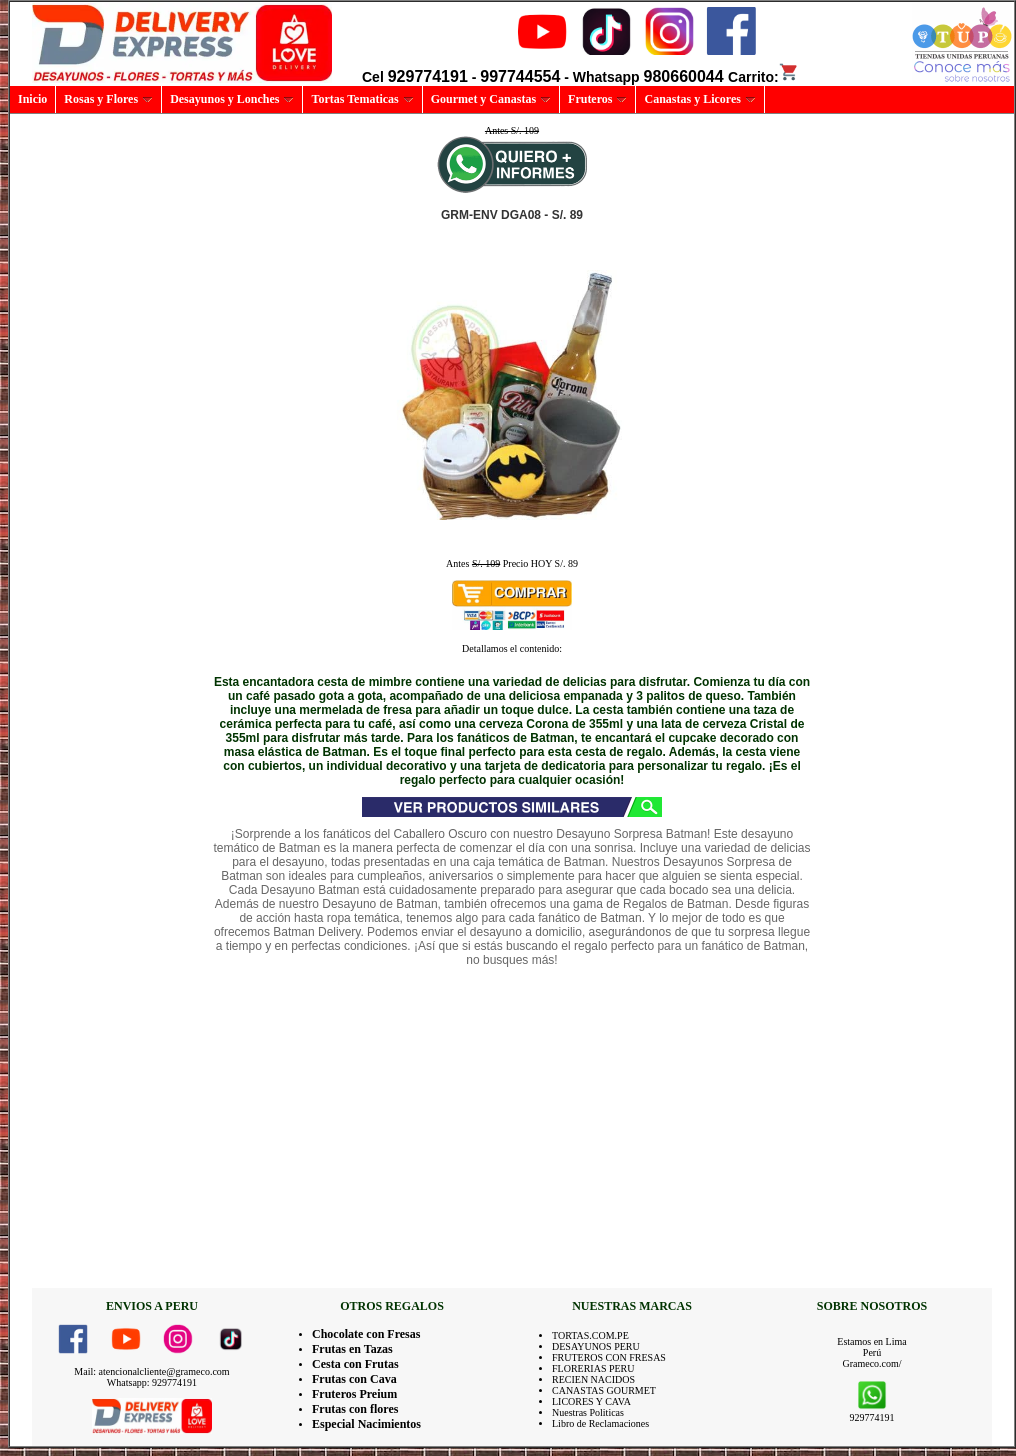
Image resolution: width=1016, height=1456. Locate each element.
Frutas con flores (355, 1409)
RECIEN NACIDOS (593, 1379)
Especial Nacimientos (366, 1424)
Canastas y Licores (699, 99)
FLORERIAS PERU (593, 1368)
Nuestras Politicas (588, 1412)
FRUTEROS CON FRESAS (609, 1357)
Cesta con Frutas (355, 1364)
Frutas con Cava (354, 1379)
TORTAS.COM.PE (590, 1335)
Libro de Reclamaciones (600, 1423)
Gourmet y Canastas (491, 99)
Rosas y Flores (108, 99)
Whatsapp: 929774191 (152, 1382)
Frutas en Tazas (352, 1349)
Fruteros (597, 99)
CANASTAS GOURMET (604, 1390)
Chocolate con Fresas (366, 1334)
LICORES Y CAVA (591, 1401)
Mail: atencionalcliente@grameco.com (151, 1371)
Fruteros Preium (354, 1394)
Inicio (32, 99)
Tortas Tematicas (362, 99)
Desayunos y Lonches (232, 99)
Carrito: (763, 77)
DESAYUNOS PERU (596, 1346)
